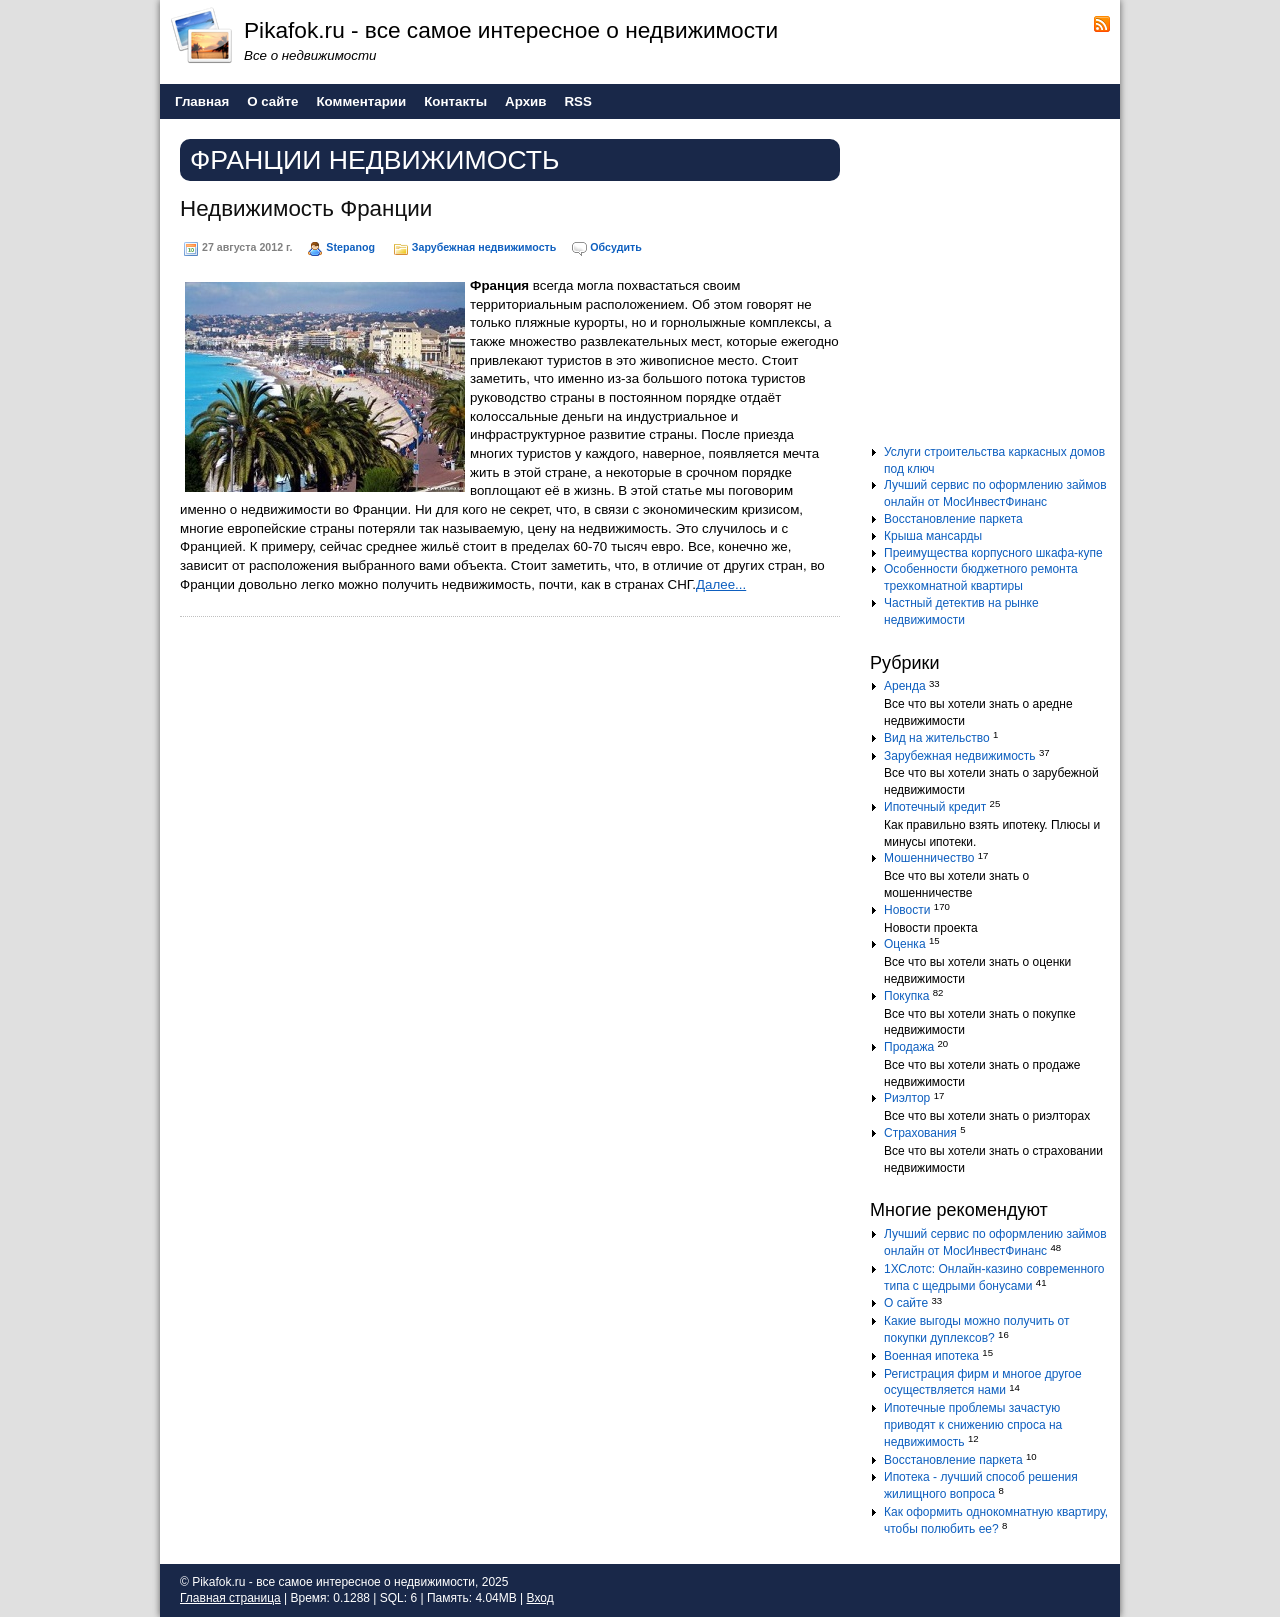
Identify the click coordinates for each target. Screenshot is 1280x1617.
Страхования (920, 1133)
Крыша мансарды (933, 536)
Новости (907, 910)
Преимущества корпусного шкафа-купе (993, 553)
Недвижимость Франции (306, 208)
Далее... (721, 584)
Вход (540, 1598)
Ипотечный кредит (935, 807)
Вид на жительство (937, 738)
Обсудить (615, 247)
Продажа (909, 1047)
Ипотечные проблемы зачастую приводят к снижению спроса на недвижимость (973, 1425)
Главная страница (230, 1598)
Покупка (906, 996)
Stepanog (350, 247)
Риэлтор (907, 1098)
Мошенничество (929, 858)
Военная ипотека (931, 1356)
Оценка (905, 944)
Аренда (905, 686)
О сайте (906, 1303)
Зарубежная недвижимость (484, 247)
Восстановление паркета (953, 519)
